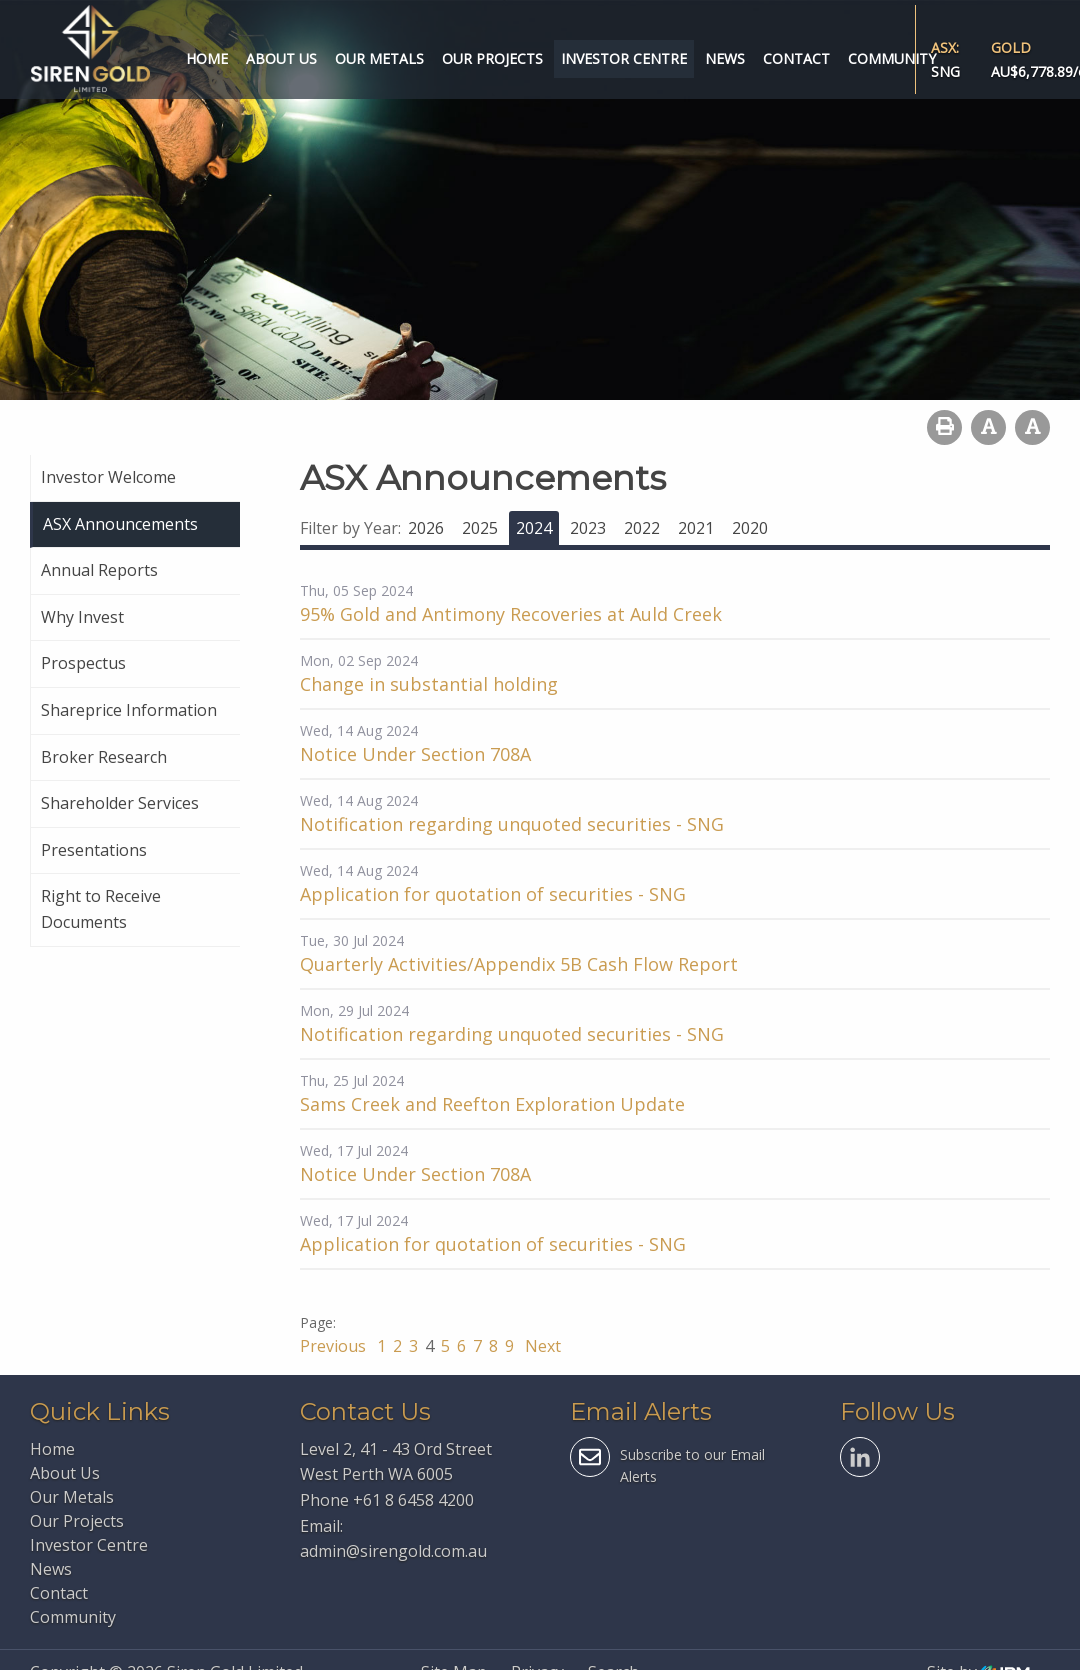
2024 (534, 528)
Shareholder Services (120, 803)
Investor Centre (624, 58)
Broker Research (104, 757)
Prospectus (83, 663)
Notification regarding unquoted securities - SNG (512, 824)
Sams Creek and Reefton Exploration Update (492, 1104)
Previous (335, 1346)
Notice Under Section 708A (415, 754)
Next (541, 1346)
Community (892, 58)
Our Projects (492, 58)
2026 (426, 528)
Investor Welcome (108, 477)
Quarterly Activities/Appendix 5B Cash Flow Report (519, 964)
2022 (642, 528)
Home (207, 58)
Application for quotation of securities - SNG (493, 894)
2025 (480, 528)
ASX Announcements (120, 524)
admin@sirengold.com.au (393, 1551)
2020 (750, 528)
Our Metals (379, 58)
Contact (796, 58)
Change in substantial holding (429, 684)
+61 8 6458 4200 (413, 1500)
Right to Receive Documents (101, 909)
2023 (588, 528)
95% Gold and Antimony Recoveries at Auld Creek (511, 614)
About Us (281, 58)
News (725, 58)
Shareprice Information (129, 710)
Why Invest (82, 617)
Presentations (94, 850)
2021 (696, 528)
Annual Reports (99, 570)
